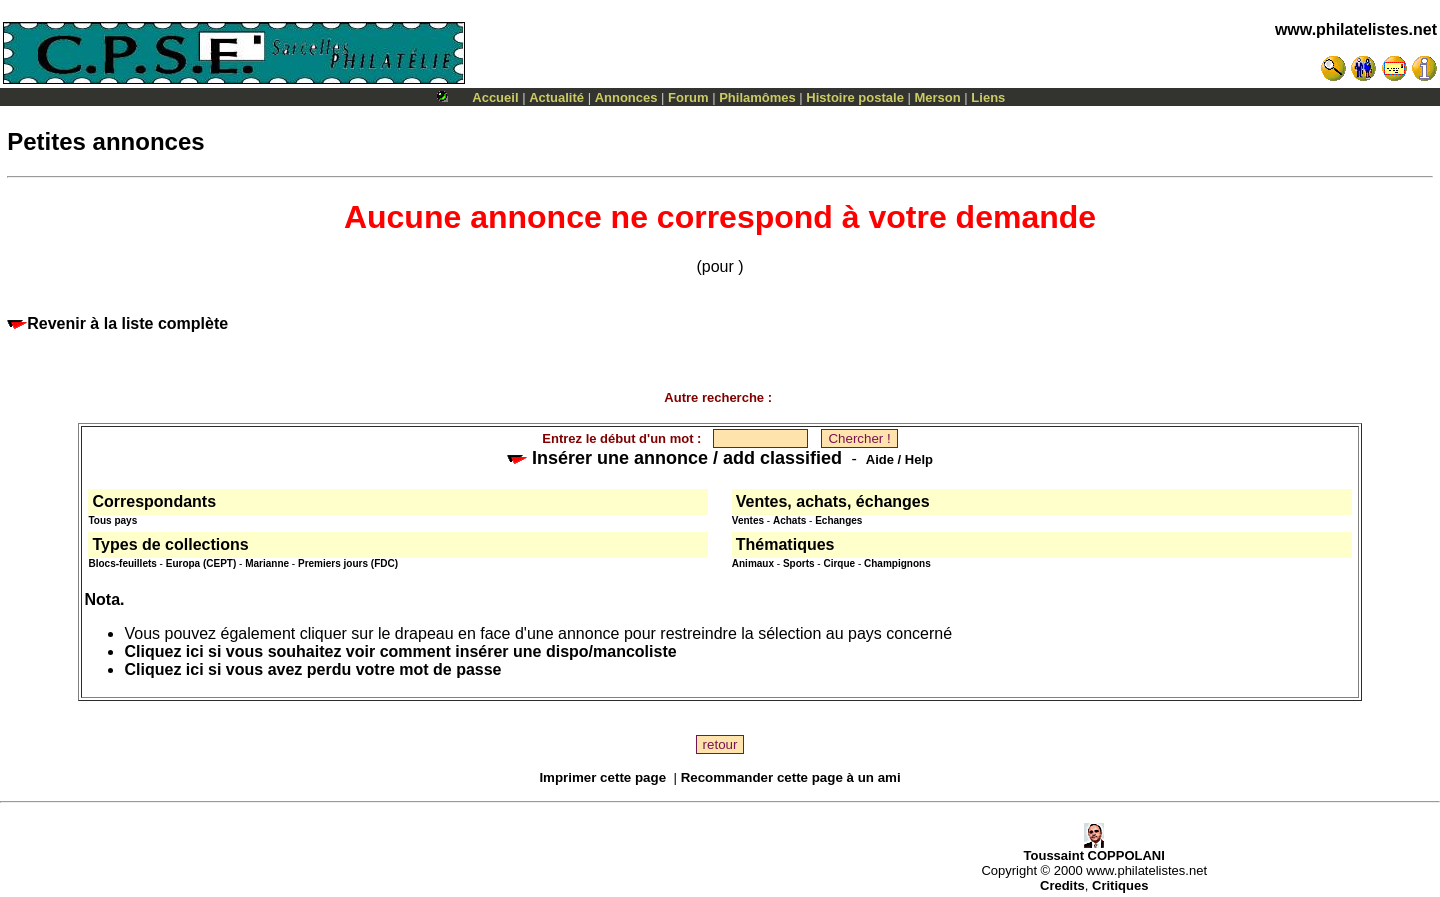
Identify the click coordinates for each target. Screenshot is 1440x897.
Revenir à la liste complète (117, 323)
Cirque (839, 563)
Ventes (748, 520)
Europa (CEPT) (201, 563)
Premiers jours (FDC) (348, 563)
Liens (988, 97)
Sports (799, 563)
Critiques (1120, 885)
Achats (789, 520)
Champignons (897, 563)
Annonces (626, 97)
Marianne (267, 563)
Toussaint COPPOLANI (1094, 849)
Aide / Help (899, 459)
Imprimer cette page (602, 777)
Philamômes (757, 97)
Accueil (495, 97)
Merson (938, 97)
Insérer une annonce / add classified (674, 458)
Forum (688, 97)
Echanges (838, 520)
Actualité (556, 97)
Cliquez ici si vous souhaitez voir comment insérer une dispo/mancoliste (400, 651)
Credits (1062, 885)
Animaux (753, 563)
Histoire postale (855, 97)
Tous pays (112, 520)
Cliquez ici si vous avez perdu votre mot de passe (312, 669)
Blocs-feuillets (122, 563)
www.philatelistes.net (1356, 29)
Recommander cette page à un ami (791, 777)
